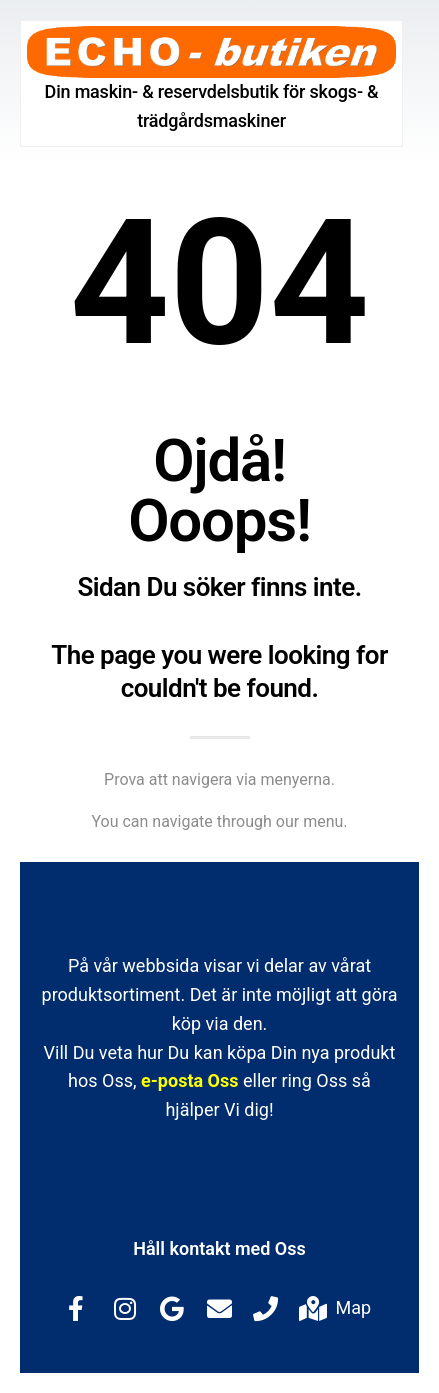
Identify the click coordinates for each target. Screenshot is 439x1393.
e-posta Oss (190, 1080)
